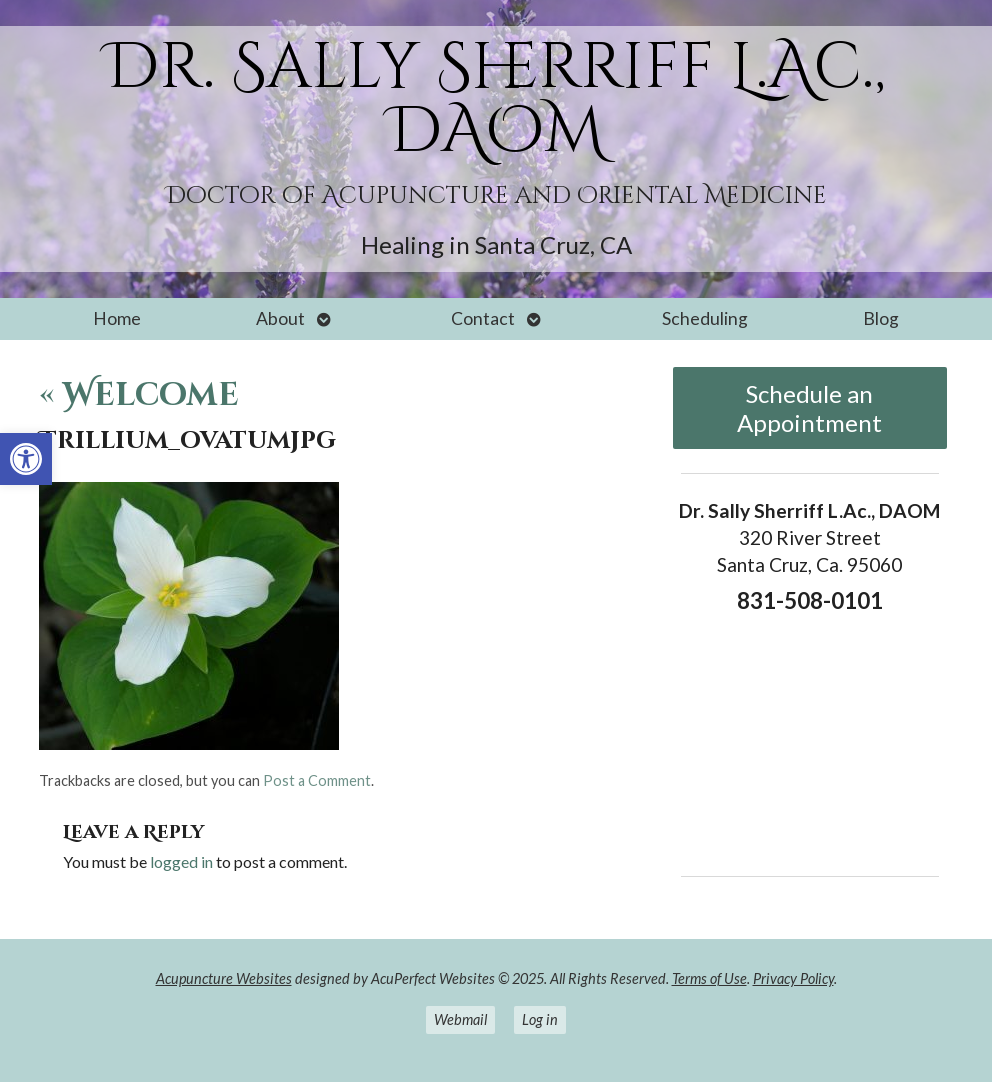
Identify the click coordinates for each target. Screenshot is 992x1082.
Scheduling (705, 318)
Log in (540, 1019)
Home (117, 318)
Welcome (139, 395)
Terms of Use (709, 978)
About (280, 318)
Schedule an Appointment (809, 408)
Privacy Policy (793, 978)
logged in (181, 861)
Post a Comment (317, 780)
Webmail (460, 1019)
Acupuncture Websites (224, 978)
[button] (26, 459)
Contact (483, 318)
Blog (881, 318)
